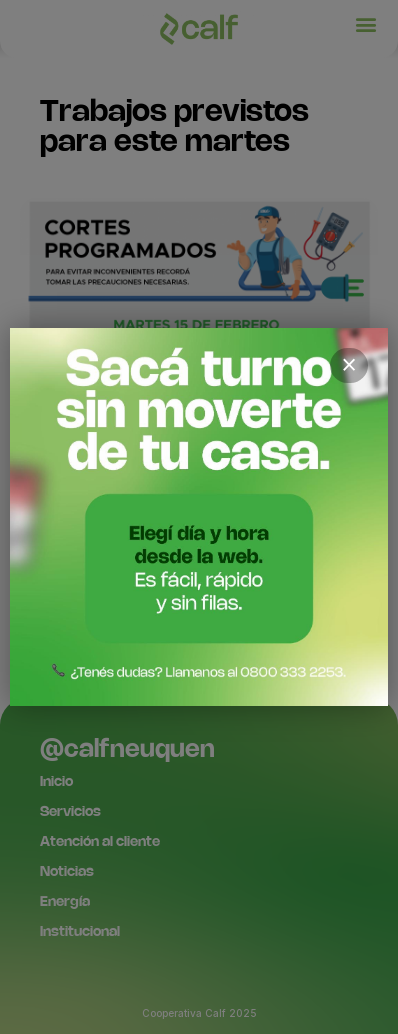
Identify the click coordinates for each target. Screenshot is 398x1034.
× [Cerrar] (349, 365)
